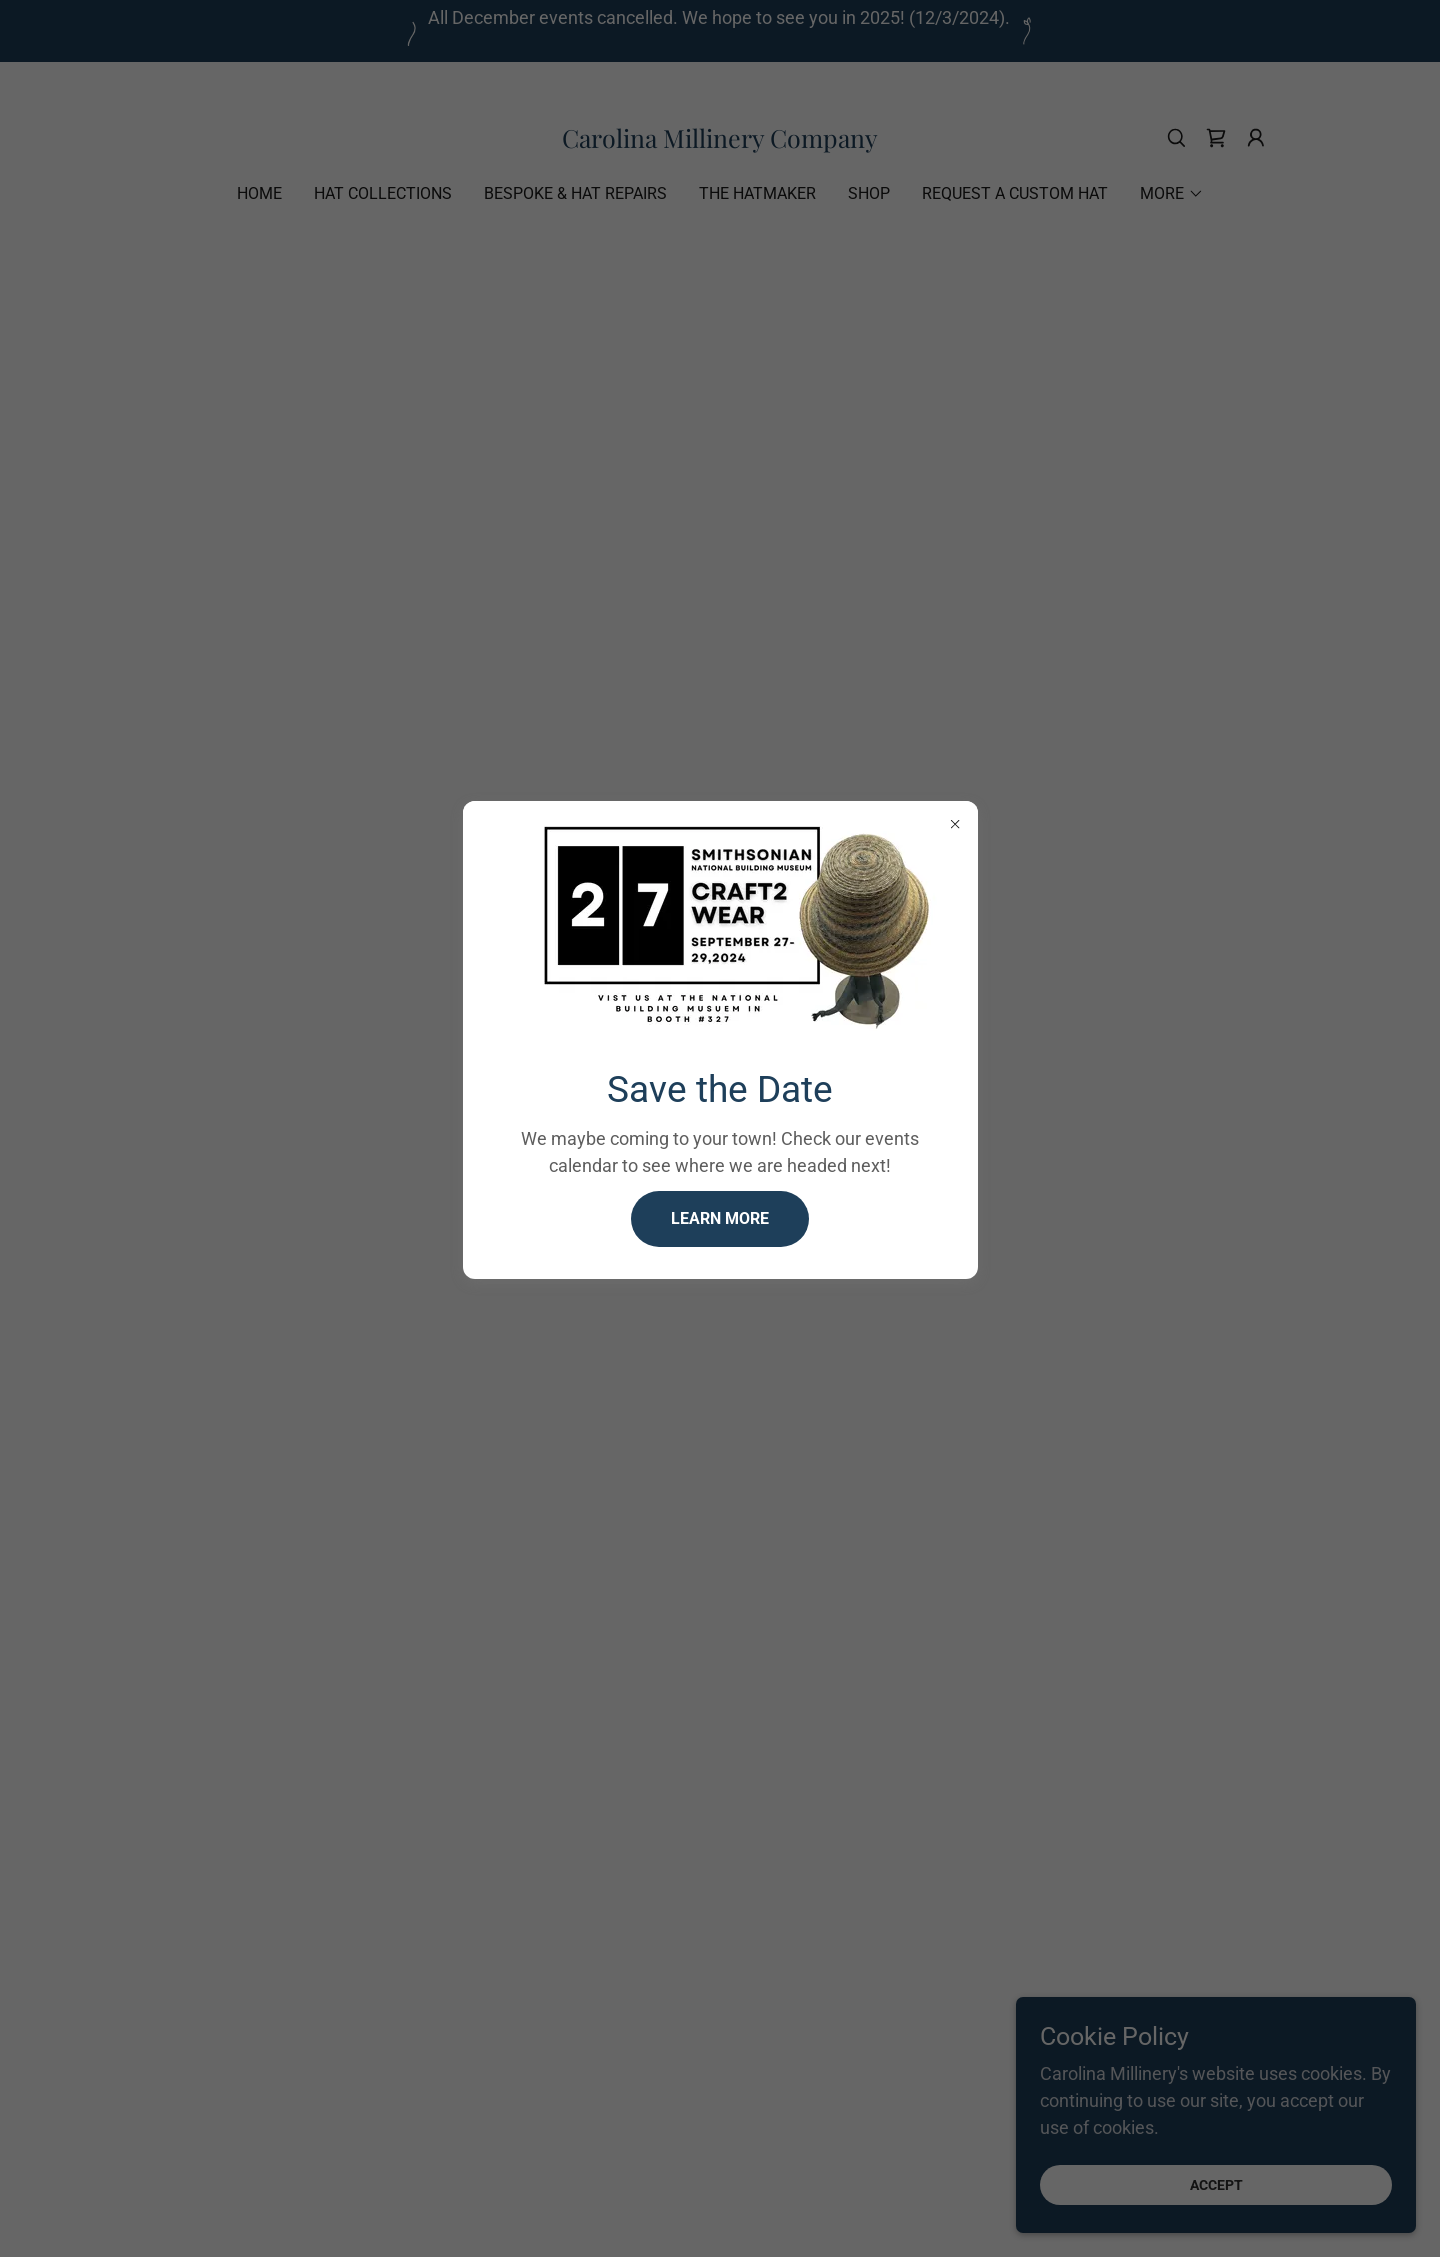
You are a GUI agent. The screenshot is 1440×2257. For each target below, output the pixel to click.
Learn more (720, 1218)
